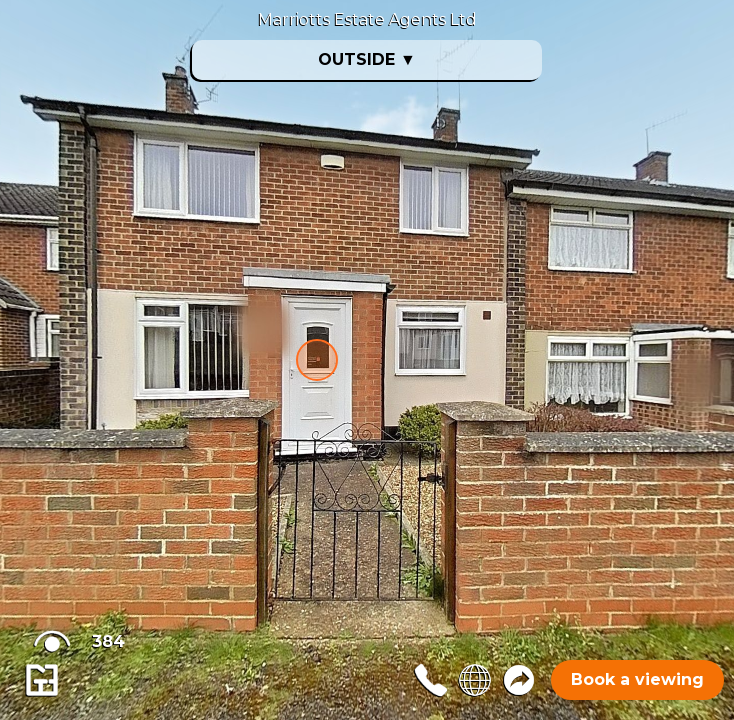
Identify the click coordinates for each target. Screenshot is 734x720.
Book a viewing (637, 679)
